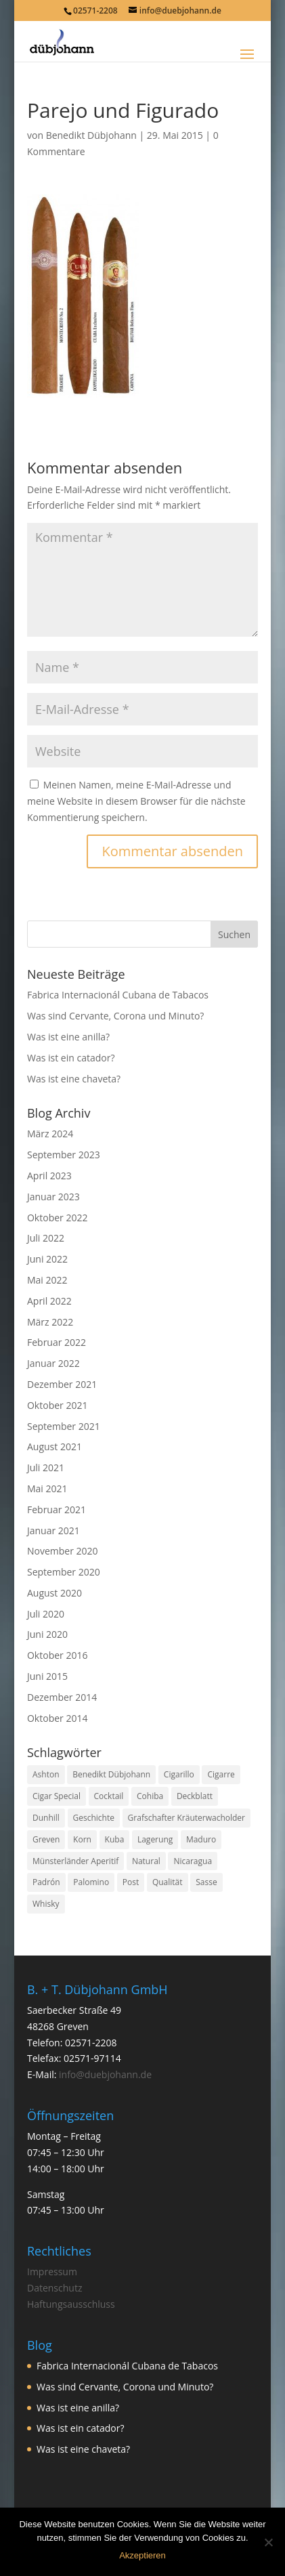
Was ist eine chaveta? (73, 1078)
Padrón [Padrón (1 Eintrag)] (46, 1882)
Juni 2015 (47, 1676)
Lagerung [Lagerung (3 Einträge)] (155, 1839)
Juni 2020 (47, 1634)
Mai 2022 (47, 1279)
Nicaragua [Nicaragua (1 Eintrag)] (192, 1861)
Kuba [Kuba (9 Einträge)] (115, 1839)
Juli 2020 (45, 1613)
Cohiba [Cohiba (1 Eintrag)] (150, 1796)
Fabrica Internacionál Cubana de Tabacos (118, 994)
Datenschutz (54, 2287)
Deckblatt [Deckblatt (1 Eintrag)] (195, 1796)
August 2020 (54, 1592)
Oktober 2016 (57, 1655)
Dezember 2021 (62, 1384)
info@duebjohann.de (105, 2074)
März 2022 (50, 1321)
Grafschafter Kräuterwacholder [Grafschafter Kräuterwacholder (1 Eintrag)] (186, 1817)
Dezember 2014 (62, 1697)
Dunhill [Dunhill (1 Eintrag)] (46, 1817)
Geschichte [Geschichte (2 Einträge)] (93, 1817)
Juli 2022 (45, 1237)
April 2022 (49, 1300)
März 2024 (50, 1133)
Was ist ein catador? (70, 1057)
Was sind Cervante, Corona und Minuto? (115, 1015)
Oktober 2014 (57, 1718)
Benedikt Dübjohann (91, 135)
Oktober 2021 (57, 1405)
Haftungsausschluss (71, 2304)
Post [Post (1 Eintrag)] (131, 1882)
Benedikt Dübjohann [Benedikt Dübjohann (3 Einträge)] (111, 1774)
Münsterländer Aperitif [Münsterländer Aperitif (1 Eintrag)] (75, 1861)
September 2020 (63, 1571)
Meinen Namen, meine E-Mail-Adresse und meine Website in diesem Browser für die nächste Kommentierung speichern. (136, 801)
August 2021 (54, 1446)
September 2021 (63, 1426)
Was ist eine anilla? (68, 1036)
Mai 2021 (47, 1488)
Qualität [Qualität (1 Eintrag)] (167, 1882)
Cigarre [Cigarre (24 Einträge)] (220, 1774)
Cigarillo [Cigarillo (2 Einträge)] (179, 1774)
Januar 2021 (53, 1530)
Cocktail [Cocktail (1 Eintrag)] (109, 1796)
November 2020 (62, 1550)
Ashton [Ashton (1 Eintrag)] (46, 1774)
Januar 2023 (53, 1196)
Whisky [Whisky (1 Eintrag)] (46, 1903)
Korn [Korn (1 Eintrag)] (82, 1839)
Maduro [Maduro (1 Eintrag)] (201, 1839)
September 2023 (63, 1154)
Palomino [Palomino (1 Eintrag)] (91, 1882)
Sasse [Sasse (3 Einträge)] (206, 1882)
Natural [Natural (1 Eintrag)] (146, 1861)
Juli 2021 (45, 1467)
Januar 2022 (53, 1363)
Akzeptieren (142, 2555)
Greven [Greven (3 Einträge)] (46, 1839)
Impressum (52, 2271)
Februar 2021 (56, 1509)
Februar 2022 (56, 1342)
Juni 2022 (47, 1258)
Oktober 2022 (57, 1217)
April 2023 (49, 1175)
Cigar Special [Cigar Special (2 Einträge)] (56, 1796)
